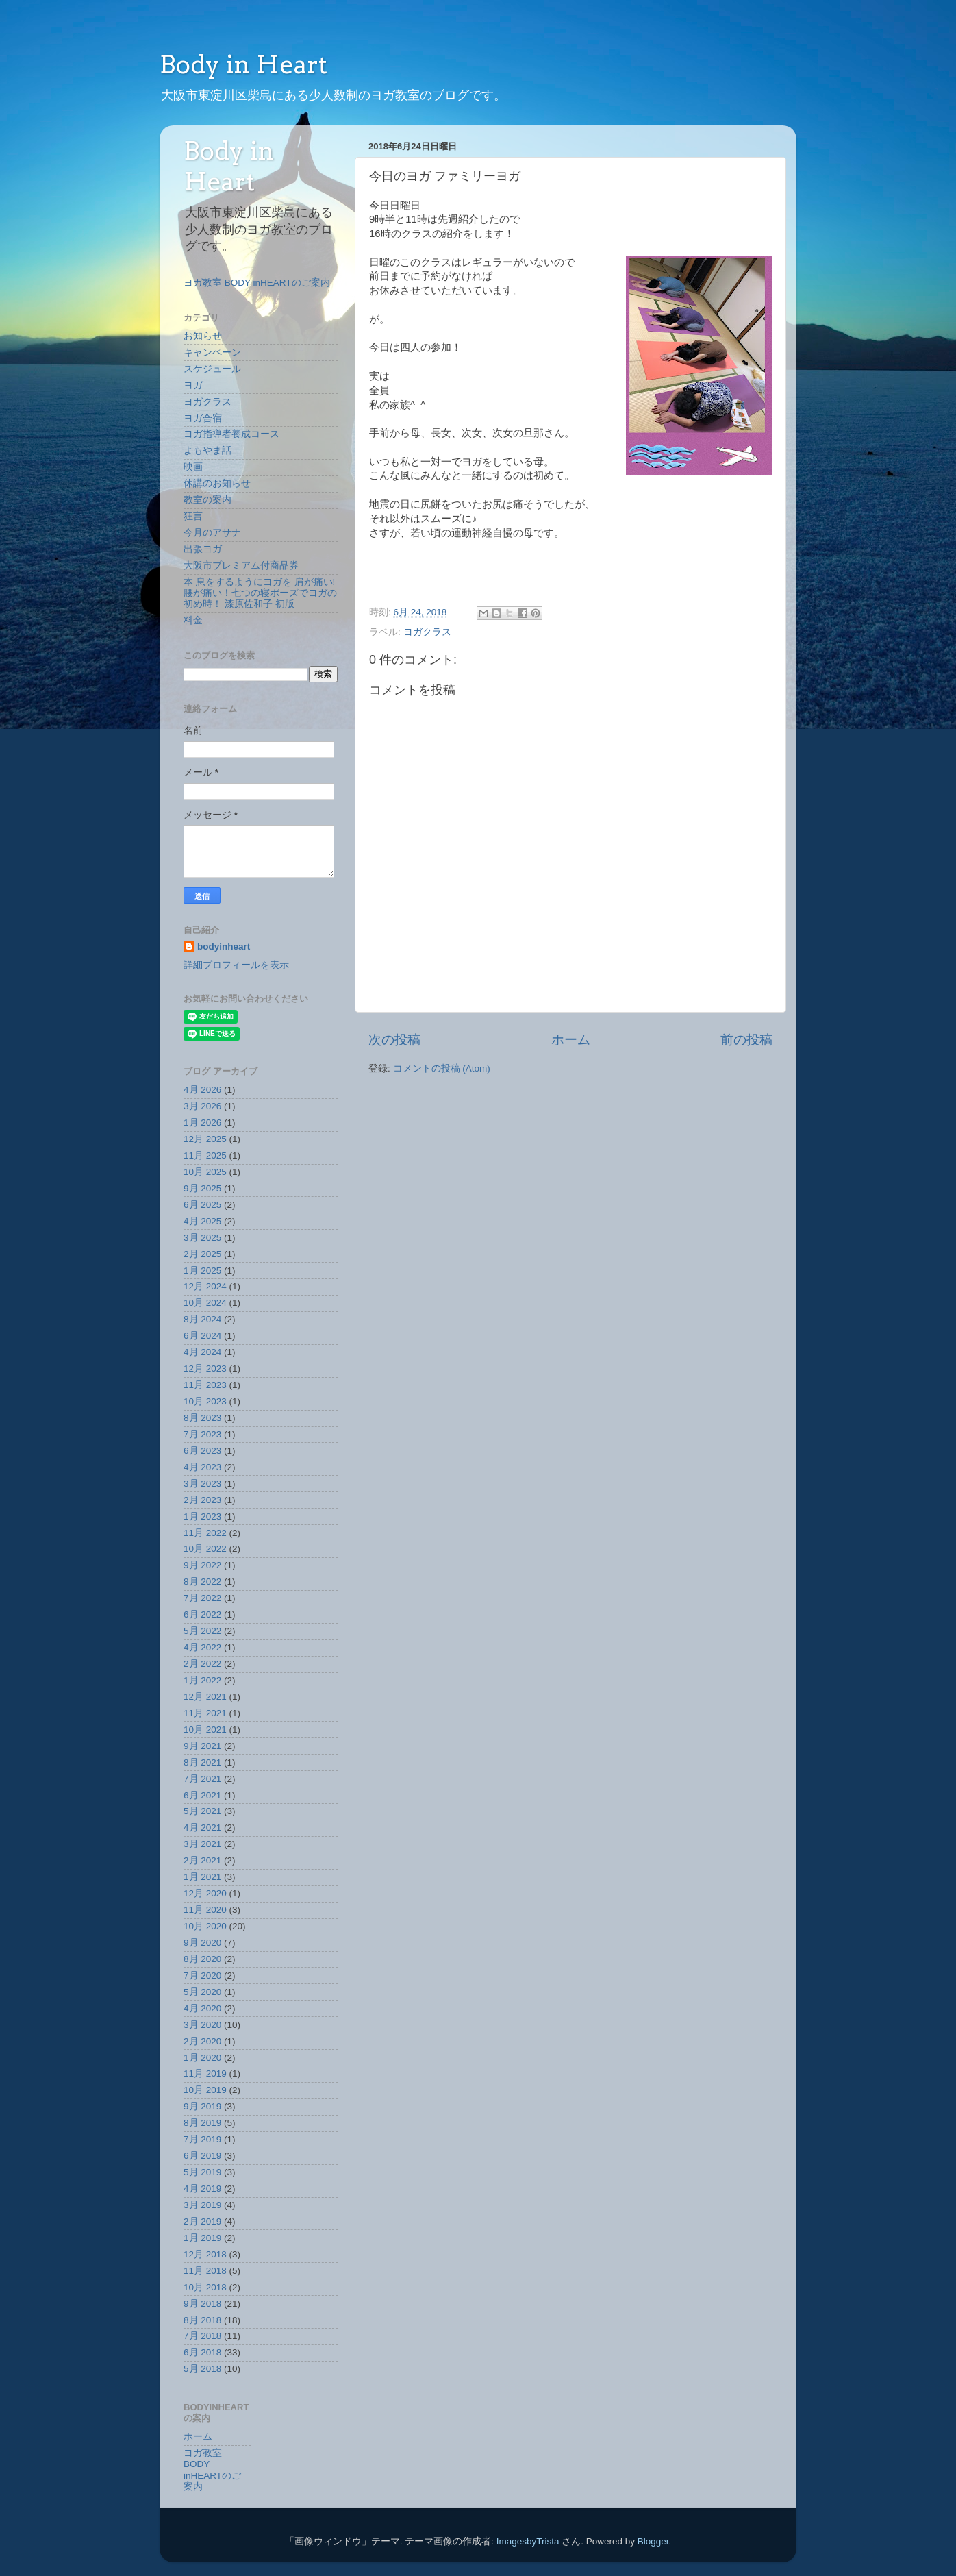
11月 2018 (205, 2271)
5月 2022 (202, 1631)
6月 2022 (202, 1614)
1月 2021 (202, 1877)
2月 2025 (202, 1254)
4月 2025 (202, 1221)
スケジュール (212, 369)
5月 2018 (202, 2369)
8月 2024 (202, 1319)
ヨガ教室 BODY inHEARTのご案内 (257, 282)
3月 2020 (202, 2025)
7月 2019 (202, 2139)
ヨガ (193, 385)
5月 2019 (202, 2172)
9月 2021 (202, 1746)
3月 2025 (202, 1238)
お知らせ (203, 336)
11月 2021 (205, 1713)
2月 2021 (202, 1860)
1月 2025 (202, 1270)
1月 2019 (202, 2238)
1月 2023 (202, 1516)
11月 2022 (205, 1533)
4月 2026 (202, 1090)
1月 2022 (202, 1680)
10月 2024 (205, 1303)
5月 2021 (202, 1811)
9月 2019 (202, 2106)
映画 (193, 467)
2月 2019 (202, 2221)
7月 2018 (202, 2336)
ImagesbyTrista (527, 2541)
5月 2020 (202, 1992)
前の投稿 (746, 1039)
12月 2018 (205, 2254)
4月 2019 (202, 2188)
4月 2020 (202, 2008)
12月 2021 (205, 1697)
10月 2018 (205, 2287)
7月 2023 (202, 1434)
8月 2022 (202, 1581)
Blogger (653, 2541)
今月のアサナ (212, 533)
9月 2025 (202, 1188)
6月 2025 (202, 1205)
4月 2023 (202, 1467)
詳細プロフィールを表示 (236, 965)
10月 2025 (205, 1172)
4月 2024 (202, 1352)
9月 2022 (202, 1565)
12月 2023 (205, 1368)
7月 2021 (202, 1779)
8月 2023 (202, 1418)
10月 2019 (205, 2090)
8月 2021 (202, 1762)
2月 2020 (202, 2041)
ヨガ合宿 (203, 418)
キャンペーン (212, 352)
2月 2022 (202, 1664)
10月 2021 (205, 1729)
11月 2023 (205, 1385)
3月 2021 (202, 1844)
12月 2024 (205, 1286)
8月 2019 (202, 2123)
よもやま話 (207, 450)
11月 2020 (205, 1910)
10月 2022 (205, 1549)
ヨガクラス (427, 632)
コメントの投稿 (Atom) (441, 1068)
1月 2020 (202, 2058)
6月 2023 (202, 1451)
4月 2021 (202, 1827)
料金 (193, 620)
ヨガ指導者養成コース (231, 434)
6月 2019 (202, 2156)
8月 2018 (202, 2320)
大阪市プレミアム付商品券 (241, 565)
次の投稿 (394, 1039)
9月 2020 (202, 1942)
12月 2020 (205, 1893)
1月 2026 (202, 1122)
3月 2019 (202, 2205)
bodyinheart (223, 946)
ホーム (570, 1039)
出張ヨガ (203, 549)
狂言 (193, 516)
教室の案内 (207, 500)
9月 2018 (202, 2304)
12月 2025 (205, 1139)
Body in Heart (243, 64)
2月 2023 (202, 1500)
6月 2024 (202, 1335)
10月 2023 (205, 1401)
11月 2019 (205, 2073)
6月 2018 (202, 2352)
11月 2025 (205, 1155)
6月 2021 (202, 1795)
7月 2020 (202, 1975)
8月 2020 (202, 1959)
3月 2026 (202, 1106)
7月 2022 (202, 1598)
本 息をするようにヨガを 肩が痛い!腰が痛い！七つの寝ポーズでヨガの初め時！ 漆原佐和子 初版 (260, 593)
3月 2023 (202, 1483)
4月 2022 (202, 1647)
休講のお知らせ (217, 483)
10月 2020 (205, 1926)
